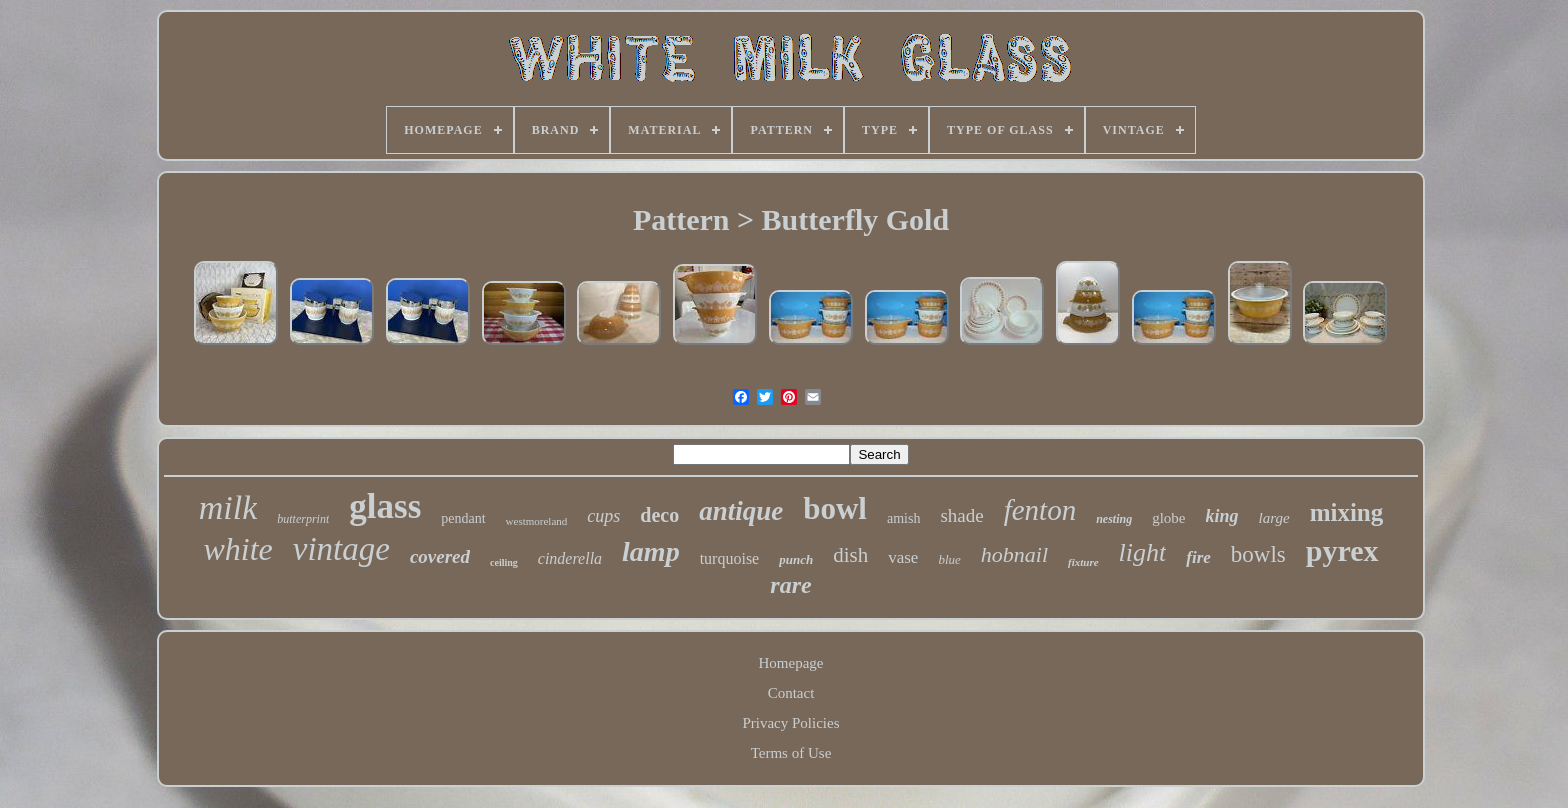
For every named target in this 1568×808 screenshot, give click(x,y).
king (1222, 516)
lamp (651, 551)
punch (796, 559)
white (237, 549)
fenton (1040, 510)
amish (903, 518)
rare (790, 585)
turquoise (730, 558)
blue (949, 559)
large (1274, 518)
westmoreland (537, 521)
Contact (791, 693)
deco (659, 515)
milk (228, 507)
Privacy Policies (790, 723)
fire (1198, 557)
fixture (1083, 562)
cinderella (570, 558)
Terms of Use (791, 753)
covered (440, 556)
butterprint (303, 519)
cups (603, 516)
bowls (1258, 554)
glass (385, 506)
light (1143, 552)
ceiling (504, 562)
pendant (463, 518)
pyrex (1342, 550)
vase (903, 557)
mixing (1347, 512)
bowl (835, 508)
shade (961, 515)
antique (741, 511)
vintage (341, 549)
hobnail (1014, 554)
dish (850, 555)
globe (1168, 518)
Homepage (791, 663)
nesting (1114, 519)
